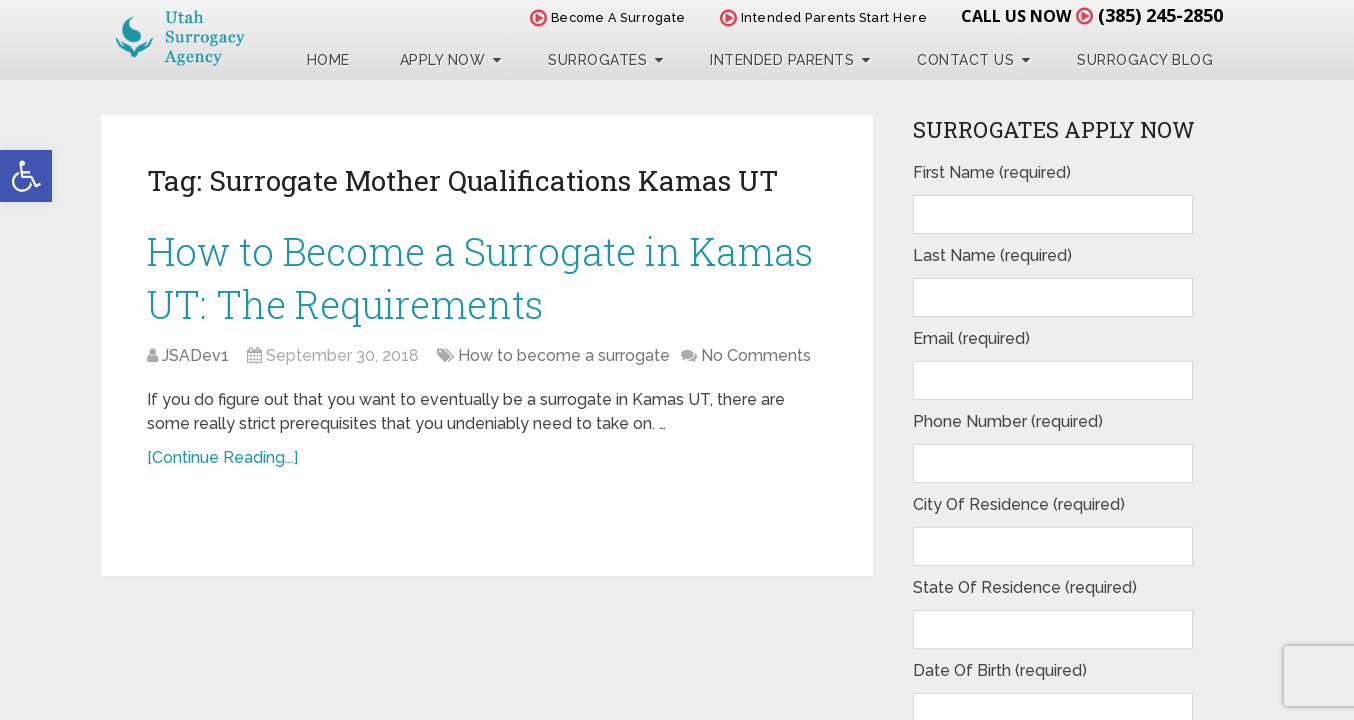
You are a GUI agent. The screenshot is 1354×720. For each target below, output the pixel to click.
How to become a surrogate (564, 355)
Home (328, 60)
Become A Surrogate (608, 17)
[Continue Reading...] (222, 457)
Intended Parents (782, 60)
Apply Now (443, 60)
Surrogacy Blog (1145, 60)
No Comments (756, 355)
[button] (26, 176)
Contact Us (965, 60)
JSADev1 (195, 355)
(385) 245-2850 (1160, 15)
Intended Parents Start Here (824, 17)
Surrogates (597, 60)
